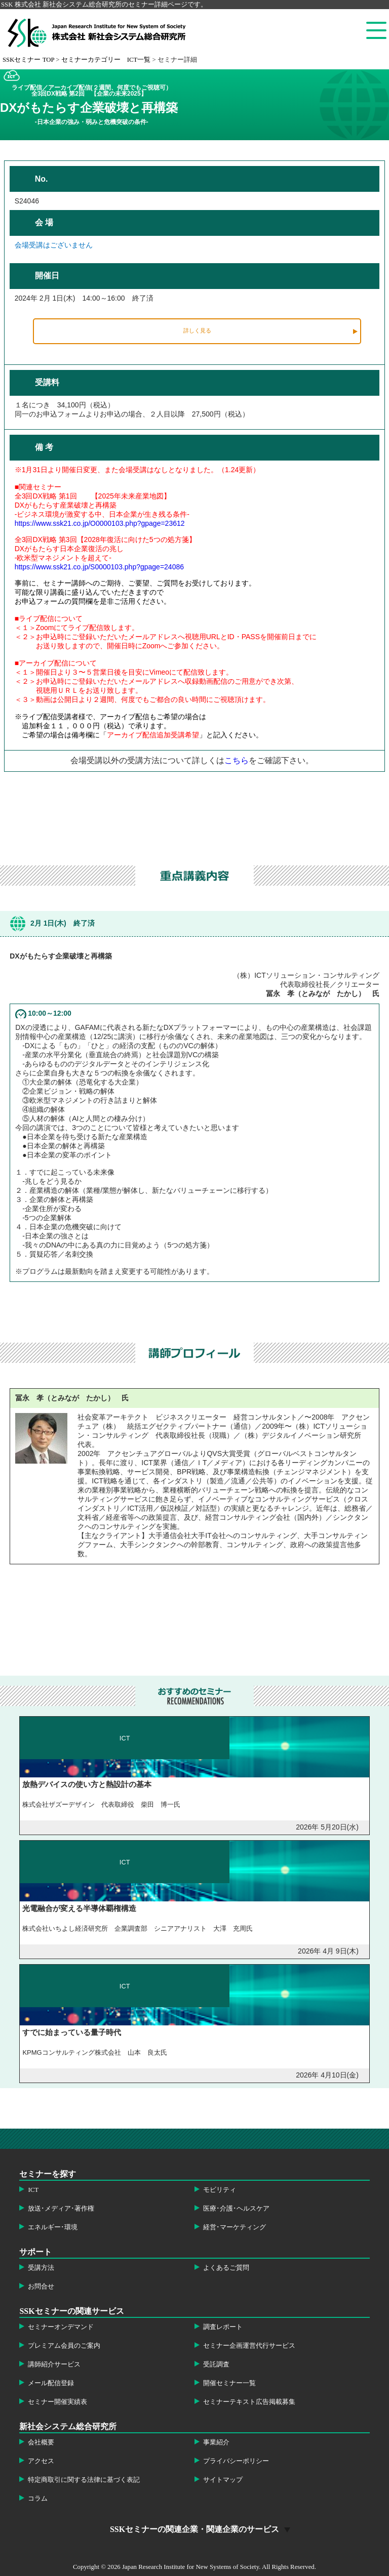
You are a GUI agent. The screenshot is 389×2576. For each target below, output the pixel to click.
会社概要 (41, 2442)
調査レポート (223, 2327)
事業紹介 (216, 2442)
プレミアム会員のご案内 (64, 2345)
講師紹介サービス (54, 2364)
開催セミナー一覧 (229, 2383)
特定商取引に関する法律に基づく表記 (84, 2479)
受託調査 (216, 2364)
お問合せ (41, 2286)
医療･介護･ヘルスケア (236, 2208)
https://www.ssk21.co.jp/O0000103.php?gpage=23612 (100, 523)
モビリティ (219, 2189)
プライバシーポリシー (236, 2461)
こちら (236, 760)
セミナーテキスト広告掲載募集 (249, 2401)
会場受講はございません (54, 245)
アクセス (41, 2461)
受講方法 (41, 2267)
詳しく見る (197, 330)
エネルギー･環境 (52, 2227)
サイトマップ (223, 2479)
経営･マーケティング (234, 2227)
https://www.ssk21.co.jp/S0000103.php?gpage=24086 (99, 567)
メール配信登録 (51, 2383)
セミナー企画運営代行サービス (249, 2345)
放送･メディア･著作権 (61, 2208)
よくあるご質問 (226, 2267)
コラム (38, 2498)
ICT (33, 2189)
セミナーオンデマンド (61, 2327)
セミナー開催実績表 (57, 2401)
